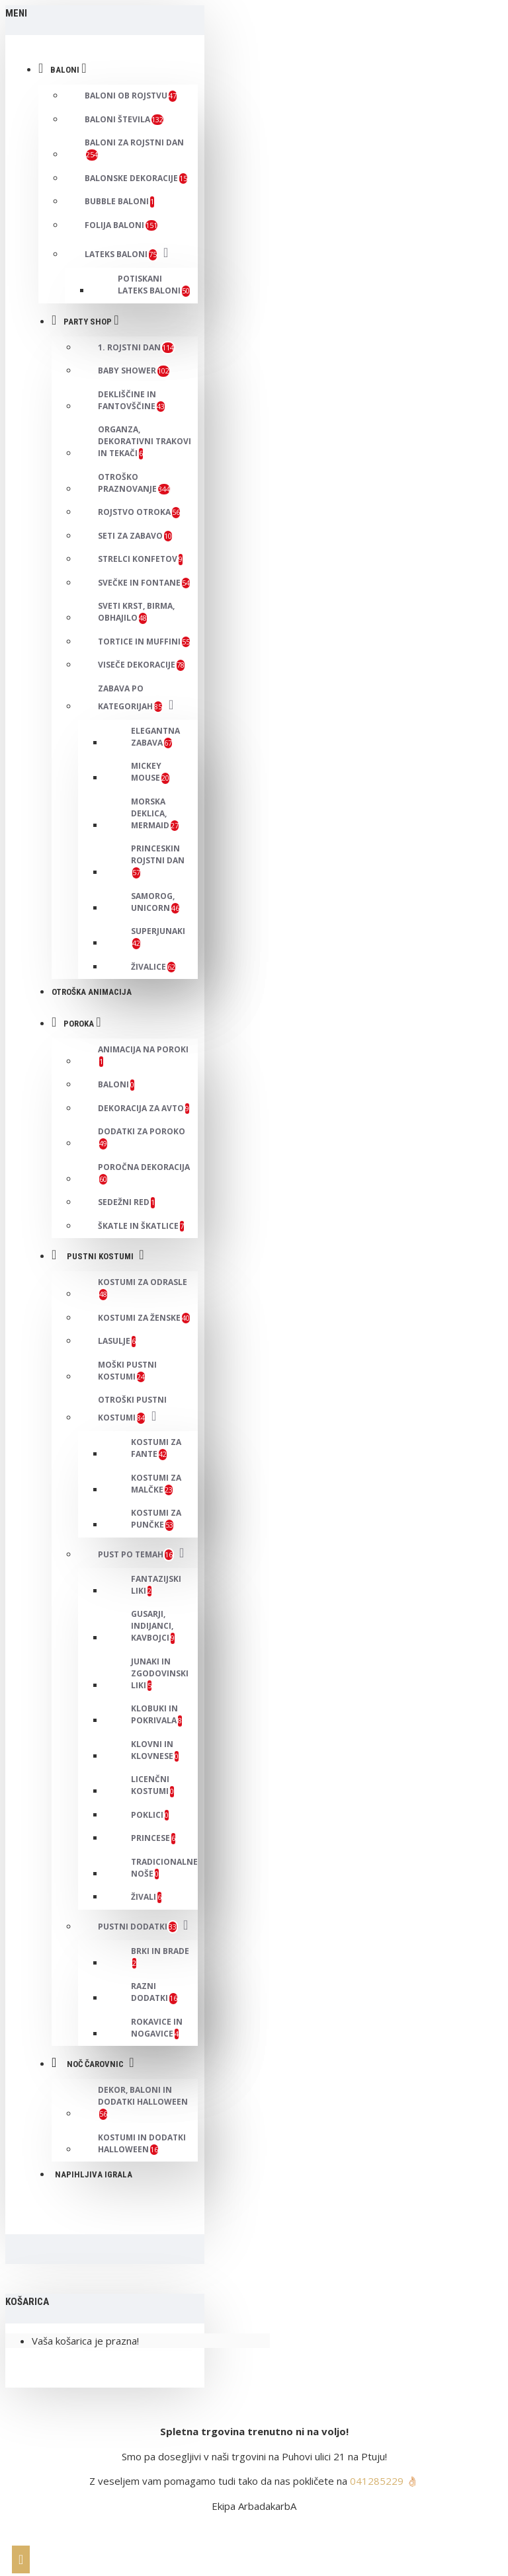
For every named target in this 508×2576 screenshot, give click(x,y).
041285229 (376, 2480)
